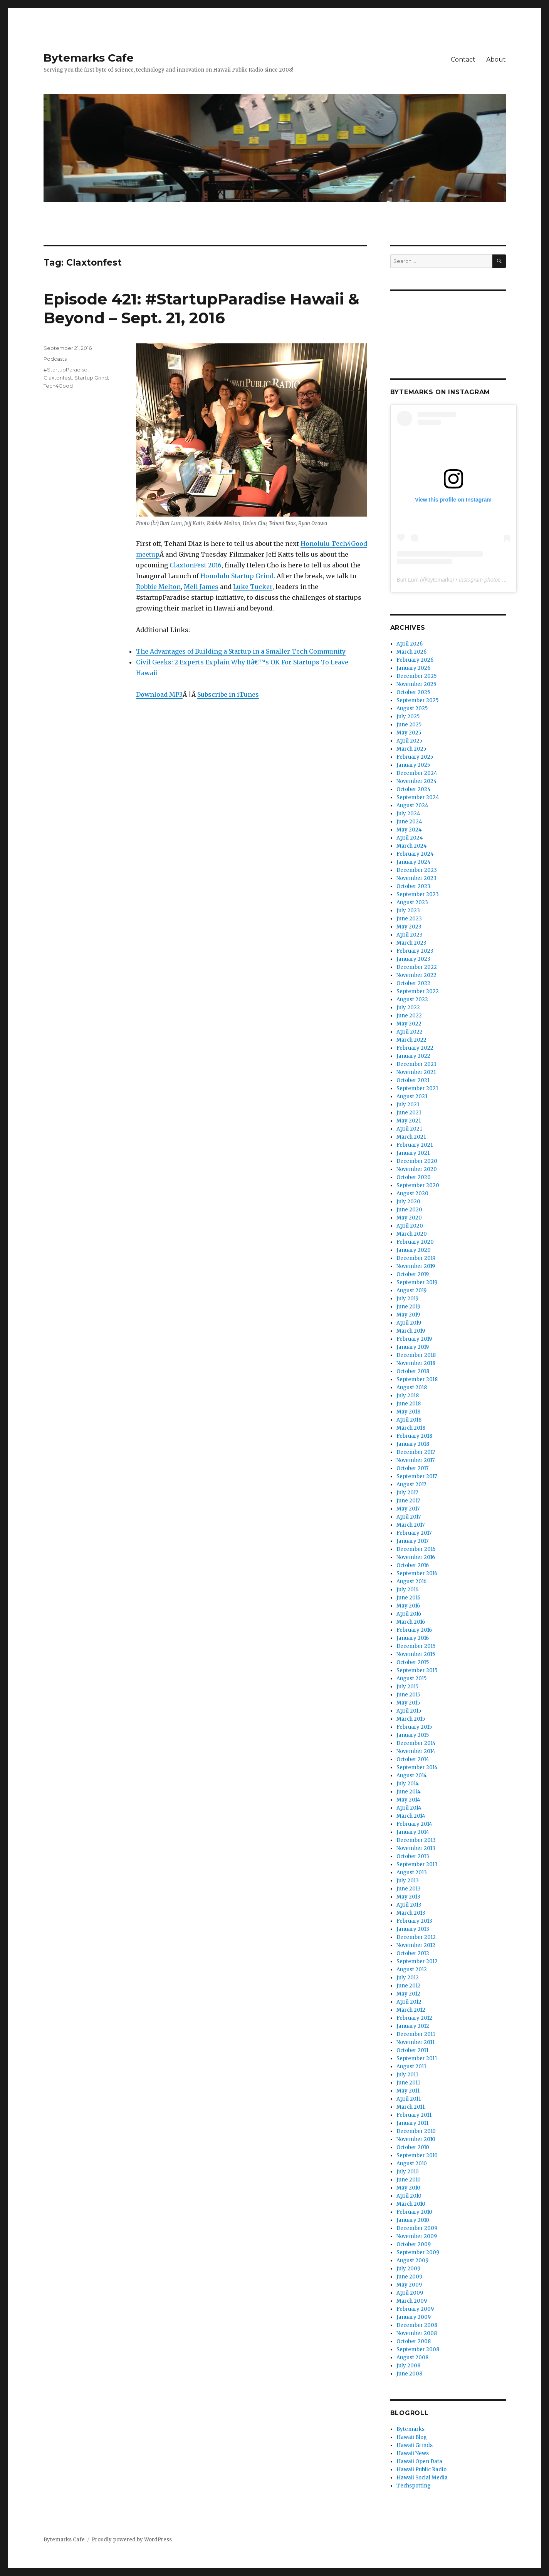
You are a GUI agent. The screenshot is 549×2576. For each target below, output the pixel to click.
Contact (463, 59)
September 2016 (416, 1573)
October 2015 (412, 1662)
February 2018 (414, 1436)
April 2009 (409, 2293)
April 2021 (409, 1129)
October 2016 (412, 1565)
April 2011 (408, 2099)
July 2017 (407, 1492)
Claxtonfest (58, 378)
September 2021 (417, 1088)
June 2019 (408, 1306)
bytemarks (439, 580)
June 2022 (409, 1015)
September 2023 (417, 894)
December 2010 (416, 2131)
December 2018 (416, 1355)
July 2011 (407, 2074)
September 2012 (417, 1961)
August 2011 (411, 2066)
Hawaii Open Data (419, 2461)
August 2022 (412, 999)
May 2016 (408, 1605)
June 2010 (408, 2179)
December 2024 (416, 773)
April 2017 (408, 1517)
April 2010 (408, 2196)
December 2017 (415, 1452)
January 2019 (412, 1347)
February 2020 (415, 1242)
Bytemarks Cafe (89, 57)
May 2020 (409, 1217)
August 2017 (411, 1484)
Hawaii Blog (411, 2437)
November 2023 (416, 878)
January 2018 (412, 1444)
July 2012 (407, 1977)
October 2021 (413, 1080)
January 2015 (412, 1735)
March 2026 (411, 652)
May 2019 (408, 1314)
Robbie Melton (158, 586)
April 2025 (409, 741)
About (496, 59)
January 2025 (413, 765)
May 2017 (408, 1508)
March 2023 (411, 943)
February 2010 (414, 2212)
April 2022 (409, 1032)
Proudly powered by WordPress (132, 2539)
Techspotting (413, 2485)
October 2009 (413, 2244)
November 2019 (415, 1266)
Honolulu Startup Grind (237, 576)
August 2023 (412, 902)
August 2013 (411, 1872)
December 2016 (415, 1549)
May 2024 (409, 829)
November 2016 (415, 1557)
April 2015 (408, 1711)
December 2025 (416, 676)
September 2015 (416, 1670)
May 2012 (408, 1994)
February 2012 (414, 2018)
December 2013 (416, 1840)
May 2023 (408, 926)
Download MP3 (159, 694)
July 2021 (407, 1104)
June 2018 (408, 1403)
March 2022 (411, 1040)
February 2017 (413, 1533)
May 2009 (409, 2285)
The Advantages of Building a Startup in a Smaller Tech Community (241, 651)
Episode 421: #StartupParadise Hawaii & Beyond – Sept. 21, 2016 (201, 308)
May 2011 (408, 2091)
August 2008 (412, 2357)
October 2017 (412, 1468)
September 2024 (417, 797)
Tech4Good (58, 386)
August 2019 (411, 1290)
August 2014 (411, 1775)
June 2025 (408, 724)
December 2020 (416, 1161)
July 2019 (407, 1298)
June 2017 (408, 1500)
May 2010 (408, 2188)
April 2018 (408, 1420)
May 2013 (408, 1897)
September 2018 (417, 1379)
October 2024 (413, 789)
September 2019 (416, 1282)
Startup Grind (91, 378)
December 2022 (416, 967)
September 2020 (417, 1185)
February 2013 (414, 1921)
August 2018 (411, 1387)
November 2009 (416, 2236)
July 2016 (407, 1589)
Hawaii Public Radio (421, 2469)
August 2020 (412, 1193)
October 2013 (412, 1856)
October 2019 (412, 1274)
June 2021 (408, 1112)
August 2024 (412, 805)
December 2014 (416, 1743)
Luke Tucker (252, 586)
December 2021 (416, 1064)
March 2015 (410, 1719)
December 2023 (416, 870)
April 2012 (408, 2002)
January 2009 (413, 2317)
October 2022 (413, 983)
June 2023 (409, 918)
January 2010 (412, 2220)
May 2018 (408, 1411)
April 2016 (408, 1614)
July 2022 (408, 1007)
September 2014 (417, 1767)
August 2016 (411, 1581)
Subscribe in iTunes (228, 694)
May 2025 (408, 732)
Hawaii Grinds (414, 2445)
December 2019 (415, 1258)
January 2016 (412, 1638)
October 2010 (412, 2147)
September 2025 (417, 700)
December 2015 (415, 1646)
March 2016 (410, 1622)
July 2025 (408, 716)
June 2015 (408, 1694)
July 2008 (408, 2365)
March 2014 (410, 1816)
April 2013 (408, 1905)
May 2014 (408, 1800)
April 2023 (409, 935)
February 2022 (414, 1048)
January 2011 (412, 2123)
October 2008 (413, 2341)
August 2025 (412, 708)
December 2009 (416, 2228)
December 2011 (415, 2034)
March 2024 (411, 846)
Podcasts (55, 359)
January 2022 (413, 1056)
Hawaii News (412, 2453)
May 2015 (408, 1702)
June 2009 (409, 2276)
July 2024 (408, 813)
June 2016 (408, 1597)
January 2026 (413, 668)
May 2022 (408, 1023)
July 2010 (407, 2171)
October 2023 (413, 886)
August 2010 (411, 2163)
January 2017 (412, 1541)
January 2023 (413, 959)
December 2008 (416, 2325)
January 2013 (412, 1929)
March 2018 (410, 1428)
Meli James (201, 586)
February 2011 (413, 2115)
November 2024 (416, 781)
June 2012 (408, 1985)
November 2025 (416, 684)
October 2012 (412, 1953)
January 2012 (412, 2026)
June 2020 (409, 1209)
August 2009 (412, 2260)
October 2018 (412, 1371)
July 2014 (407, 1783)
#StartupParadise (65, 369)
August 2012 (411, 1969)
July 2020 (408, 1201)
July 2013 (407, 1880)
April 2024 (409, 838)
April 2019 (408, 1323)
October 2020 (413, 1177)
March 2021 (411, 1137)
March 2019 (410, 1331)
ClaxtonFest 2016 (196, 565)
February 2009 (415, 2309)
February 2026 (414, 660)
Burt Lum (408, 580)
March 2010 (410, 2204)
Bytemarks (410, 2429)
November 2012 (415, 1945)
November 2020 (416, 1169)
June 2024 (409, 821)
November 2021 (416, 1072)
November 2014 (415, 1751)
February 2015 (414, 1727)
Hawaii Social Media (422, 2477)
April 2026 (409, 644)
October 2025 (413, 692)
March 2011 (410, 2107)
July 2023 (408, 910)
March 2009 (411, 2301)
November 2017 (415, 1460)
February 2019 (414, 1339)
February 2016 (414, 1630)
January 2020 (413, 1250)
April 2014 (408, 1808)
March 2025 (411, 749)
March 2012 (410, 2010)
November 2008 (416, 2333)
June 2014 (408, 1791)
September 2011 (416, 2058)
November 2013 (415, 1848)
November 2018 (415, 1363)
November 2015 (415, 1654)
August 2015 (411, 1678)
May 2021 (408, 1120)
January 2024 (413, 862)
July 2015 (407, 1686)
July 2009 (408, 2268)
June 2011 (408, 2082)
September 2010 (417, 2155)
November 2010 (415, 2139)
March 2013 (410, 1913)
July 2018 (407, 1395)
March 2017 (410, 1525)
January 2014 (412, 1832)
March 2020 (411, 1234)
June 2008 (409, 2373)
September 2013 (417, 1864)
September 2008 (417, 2349)
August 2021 (411, 1096)
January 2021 (413, 1153)
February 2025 (414, 757)
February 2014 (414, 1824)
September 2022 (417, 991)
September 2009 (417, 2252)
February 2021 (414, 1145)
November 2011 (415, 2042)
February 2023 (414, 951)
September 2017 (416, 1476)
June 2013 (408, 1888)
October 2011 (412, 2050)
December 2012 (416, 1937)
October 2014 (412, 1759)
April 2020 (409, 1226)
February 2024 (415, 854)
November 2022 (416, 975)
